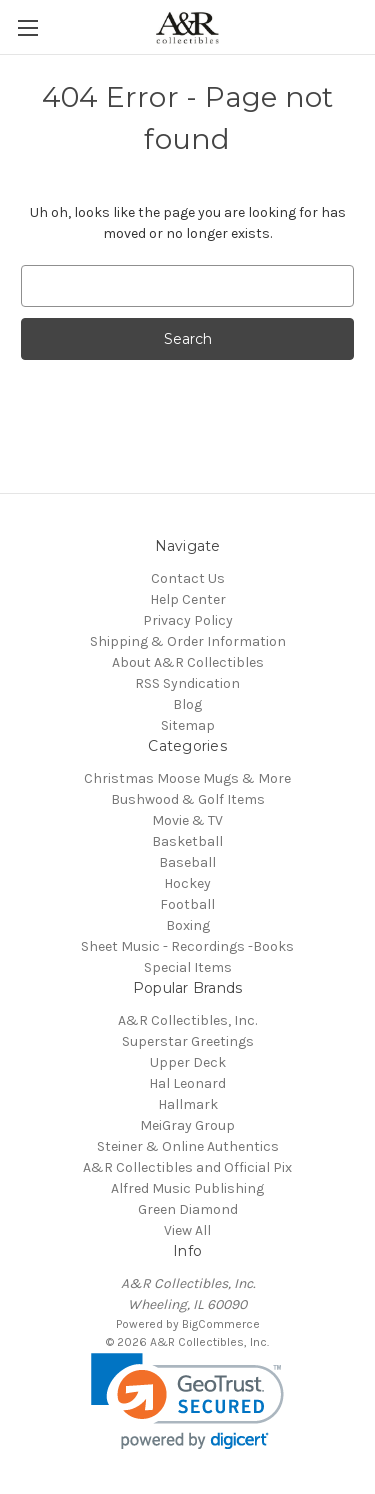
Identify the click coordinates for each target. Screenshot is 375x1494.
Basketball (187, 841)
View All (187, 1230)
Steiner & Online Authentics (188, 1146)
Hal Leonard (187, 1083)
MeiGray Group (187, 1125)
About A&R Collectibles (188, 662)
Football (187, 904)
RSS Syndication (187, 683)
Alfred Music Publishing (187, 1188)
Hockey (187, 883)
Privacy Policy (188, 620)
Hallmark (188, 1104)
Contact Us (188, 578)
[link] (187, 1401)
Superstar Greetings (188, 1041)
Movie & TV (187, 820)
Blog (187, 704)
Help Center (188, 599)
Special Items (188, 967)
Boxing (188, 925)
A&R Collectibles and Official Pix (187, 1167)
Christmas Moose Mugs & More (187, 778)
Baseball (187, 862)
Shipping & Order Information (188, 641)
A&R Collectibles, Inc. (187, 1020)
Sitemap (188, 725)
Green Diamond (188, 1209)
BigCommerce (221, 1324)
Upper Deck (188, 1062)
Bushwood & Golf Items (188, 799)
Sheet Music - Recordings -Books (187, 946)
